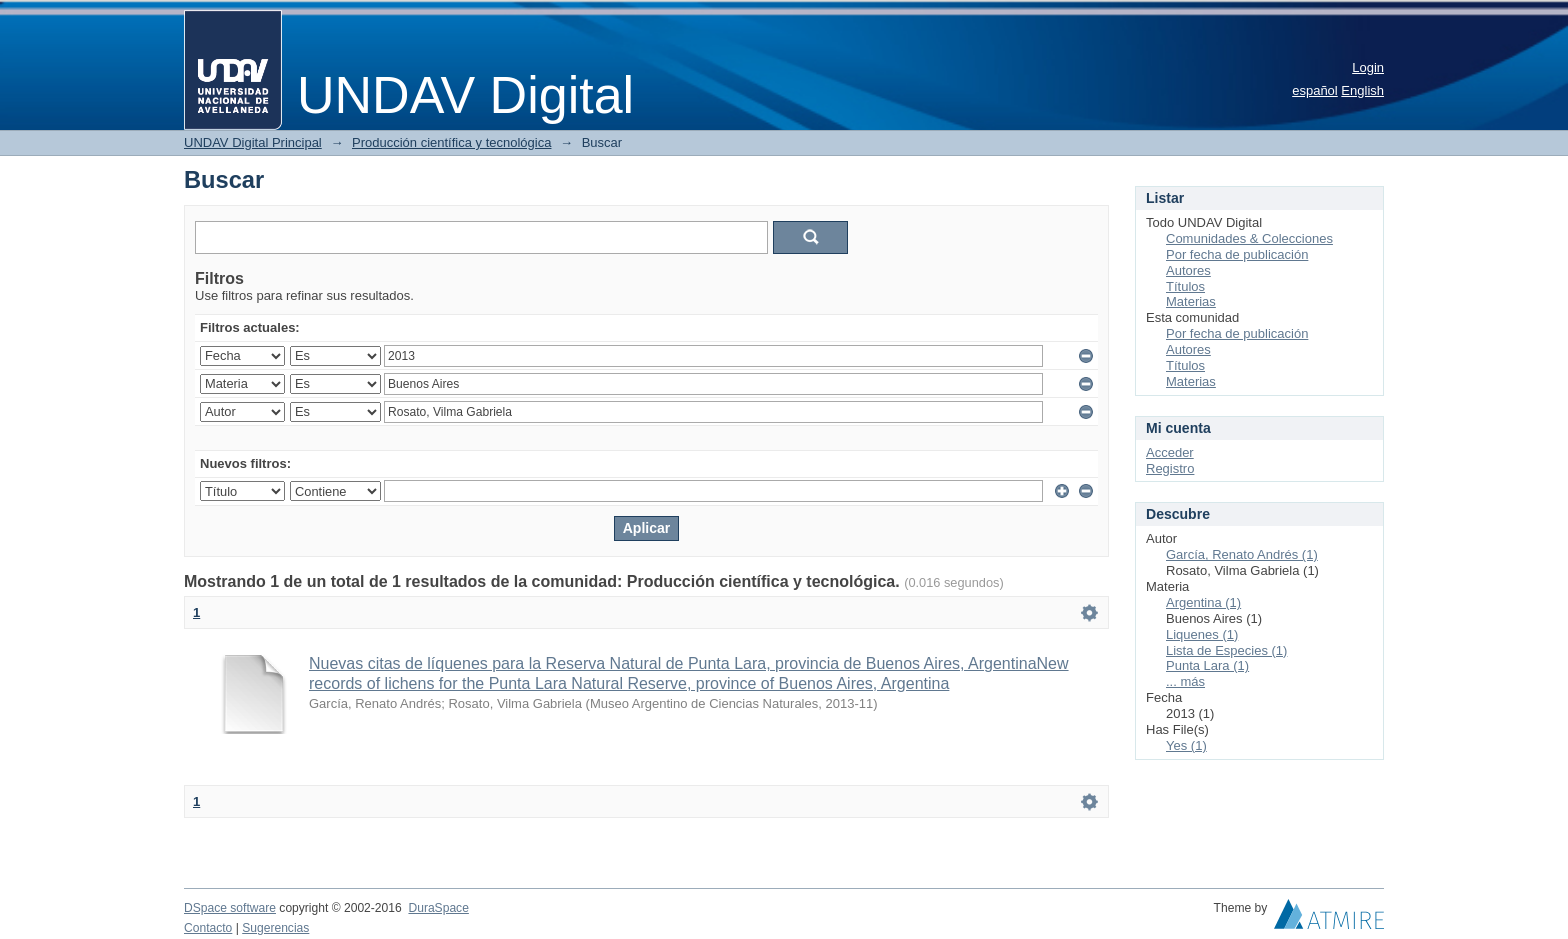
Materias (1191, 301)
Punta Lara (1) (1207, 665)
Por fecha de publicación (1237, 254)
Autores (1188, 270)
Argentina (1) (1203, 602)
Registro (1170, 468)
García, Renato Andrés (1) (1242, 554)
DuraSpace (438, 908)
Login (1368, 67)
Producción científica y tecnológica (451, 142)
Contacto (208, 928)
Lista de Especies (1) (1226, 650)
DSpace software (230, 908)
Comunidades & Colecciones (1249, 238)
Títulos (1185, 286)
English (1362, 90)
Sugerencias (275, 928)
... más (1185, 681)
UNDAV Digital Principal (253, 142)
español (1315, 90)
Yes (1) (1186, 745)
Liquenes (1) (1202, 634)
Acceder (1170, 452)
